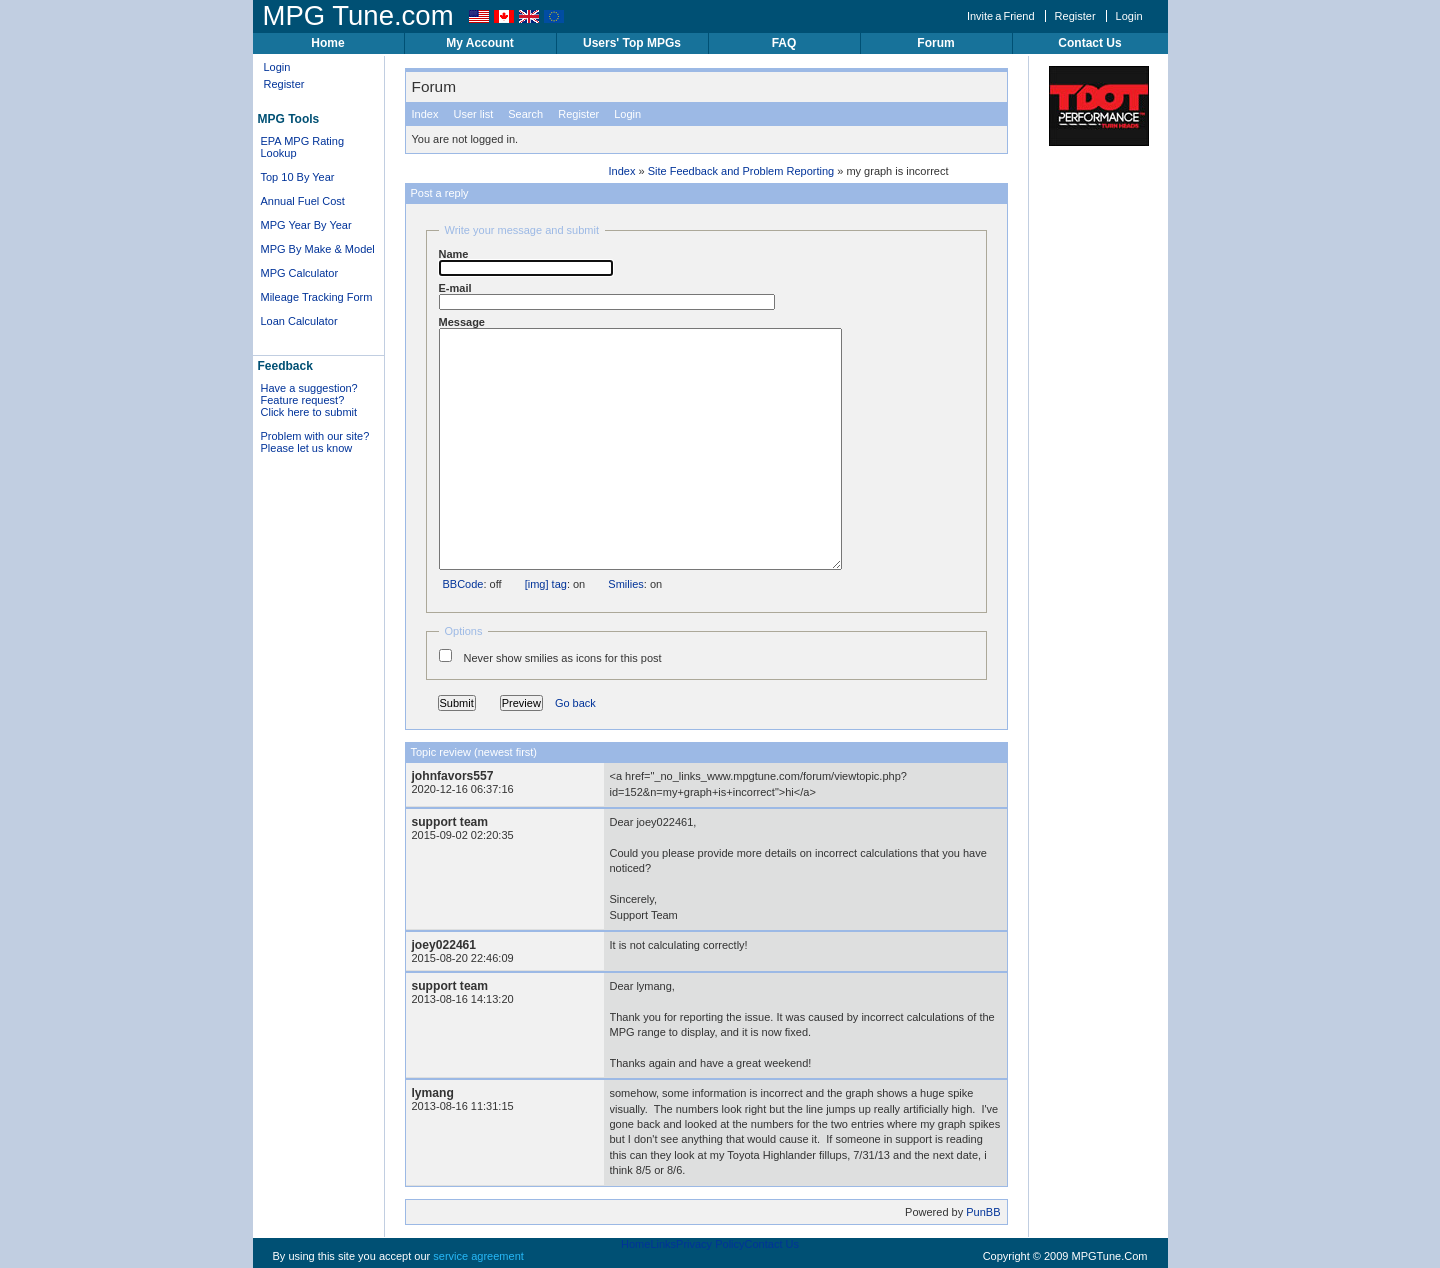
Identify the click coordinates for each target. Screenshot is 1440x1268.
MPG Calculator (300, 273)
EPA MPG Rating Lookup (303, 147)
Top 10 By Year (298, 177)
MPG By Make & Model (318, 249)
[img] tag (546, 584)
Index (425, 114)
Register (1075, 16)
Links (663, 1244)
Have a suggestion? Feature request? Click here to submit (309, 400)
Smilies (625, 584)
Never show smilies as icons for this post (550, 656)
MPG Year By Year (306, 225)
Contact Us (1089, 43)
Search (525, 114)
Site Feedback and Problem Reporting (741, 171)
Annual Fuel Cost (303, 201)
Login (1129, 16)
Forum (935, 43)
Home (327, 43)
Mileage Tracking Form (317, 297)
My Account (480, 43)
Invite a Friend (1001, 16)
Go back (575, 703)
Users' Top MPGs (632, 43)
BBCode (463, 584)
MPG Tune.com (358, 15)
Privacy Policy (710, 1244)
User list (473, 114)
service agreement (478, 1256)
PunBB (983, 1212)
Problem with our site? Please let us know (315, 442)
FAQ (784, 43)
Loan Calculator (299, 321)
